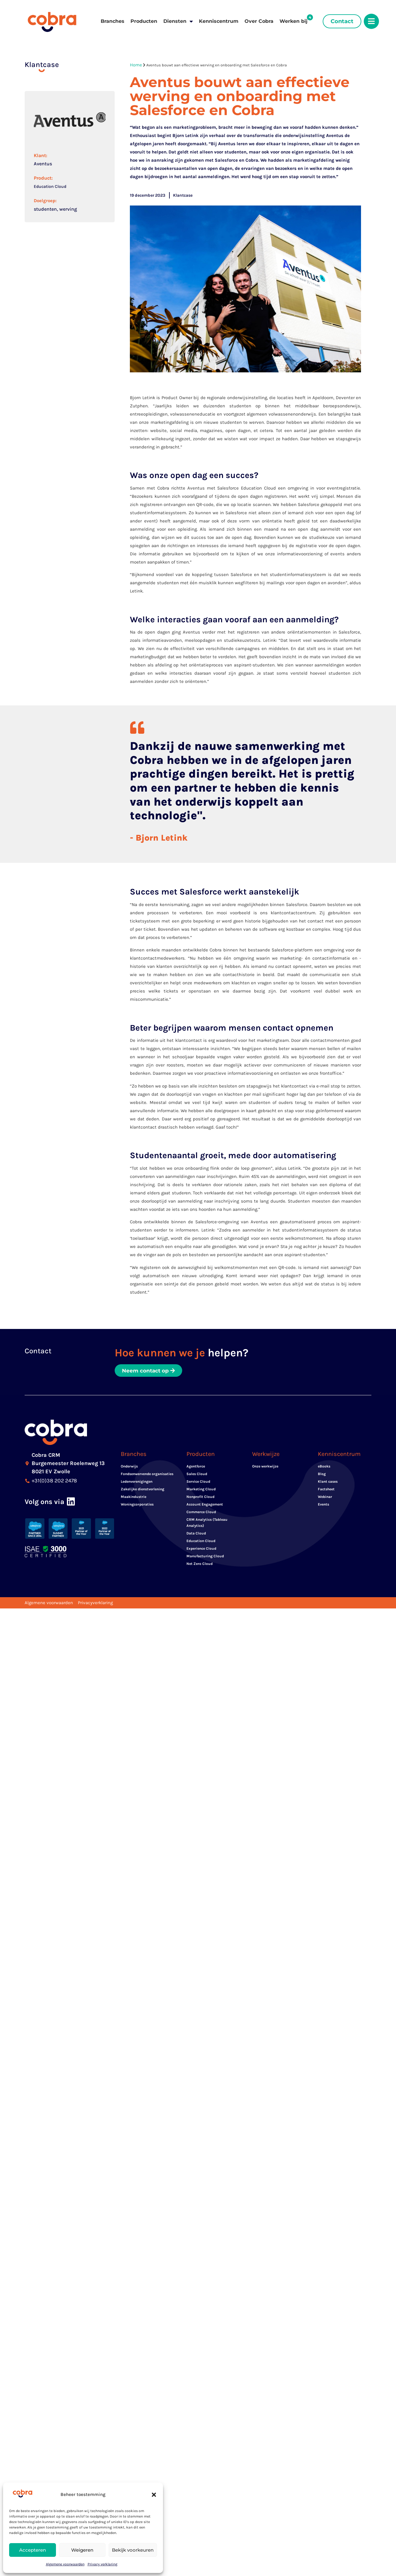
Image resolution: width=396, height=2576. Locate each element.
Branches (112, 21)
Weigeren (82, 2550)
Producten (143, 21)
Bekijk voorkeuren (133, 2550)
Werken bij (293, 21)
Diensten (178, 21)
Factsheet (326, 1490)
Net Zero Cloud (199, 1565)
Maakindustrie (133, 1498)
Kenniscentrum (218, 21)
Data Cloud (196, 1535)
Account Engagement (204, 1506)
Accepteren (32, 2550)
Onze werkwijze (265, 1468)
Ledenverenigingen (136, 1483)
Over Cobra (259, 21)
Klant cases (328, 1483)
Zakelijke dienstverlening (142, 1490)
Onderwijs (129, 1468)
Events (323, 1506)
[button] (154, 2495)
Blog (322, 1475)
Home (136, 65)
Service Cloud (198, 1483)
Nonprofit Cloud (200, 1498)
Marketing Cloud (201, 1490)
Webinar (325, 1498)
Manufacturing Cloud (205, 1557)
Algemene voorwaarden (65, 2564)
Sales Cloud (196, 1475)
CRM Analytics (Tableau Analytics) (207, 1524)
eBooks (324, 1468)
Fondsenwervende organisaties (147, 1475)
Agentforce (195, 1468)
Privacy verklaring (102, 2564)
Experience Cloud (201, 1550)
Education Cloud (50, 186)
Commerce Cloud (201, 1513)
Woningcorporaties (137, 1506)
